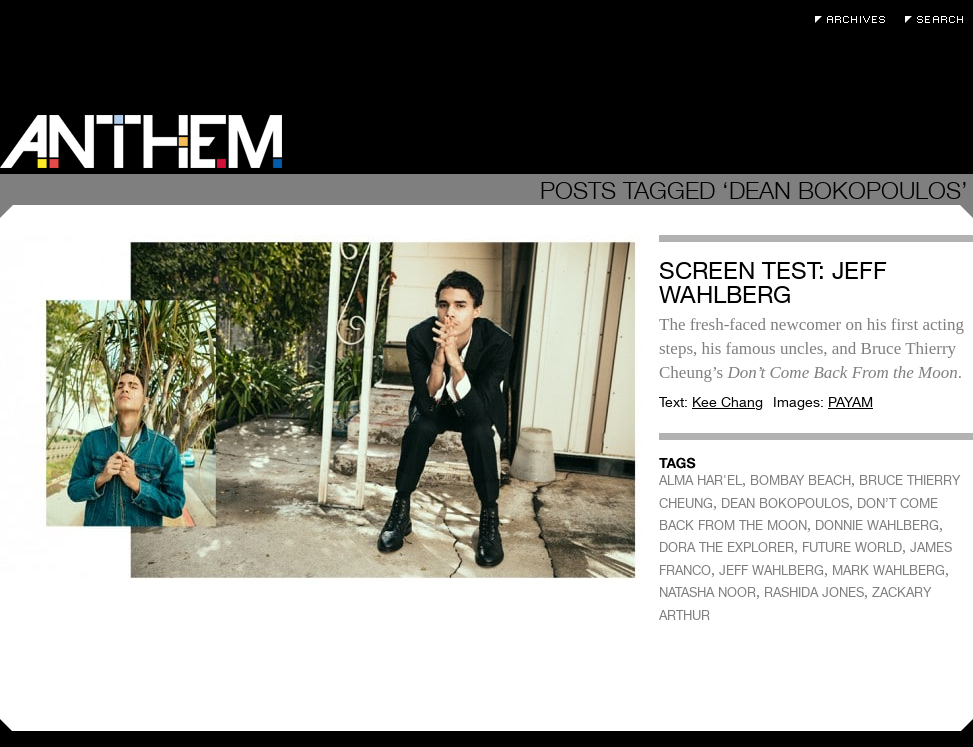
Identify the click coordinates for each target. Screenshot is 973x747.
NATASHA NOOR (707, 592)
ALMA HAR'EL (700, 480)
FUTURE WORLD (852, 547)
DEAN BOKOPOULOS (785, 503)
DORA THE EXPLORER (726, 547)
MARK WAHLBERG (888, 570)
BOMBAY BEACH (800, 480)
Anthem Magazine (141, 141)
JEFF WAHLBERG (771, 570)
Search (939, 19)
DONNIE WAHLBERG (877, 525)
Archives (855, 19)
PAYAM (850, 402)
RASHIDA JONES (814, 592)
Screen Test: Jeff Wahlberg (773, 282)
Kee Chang (727, 402)
